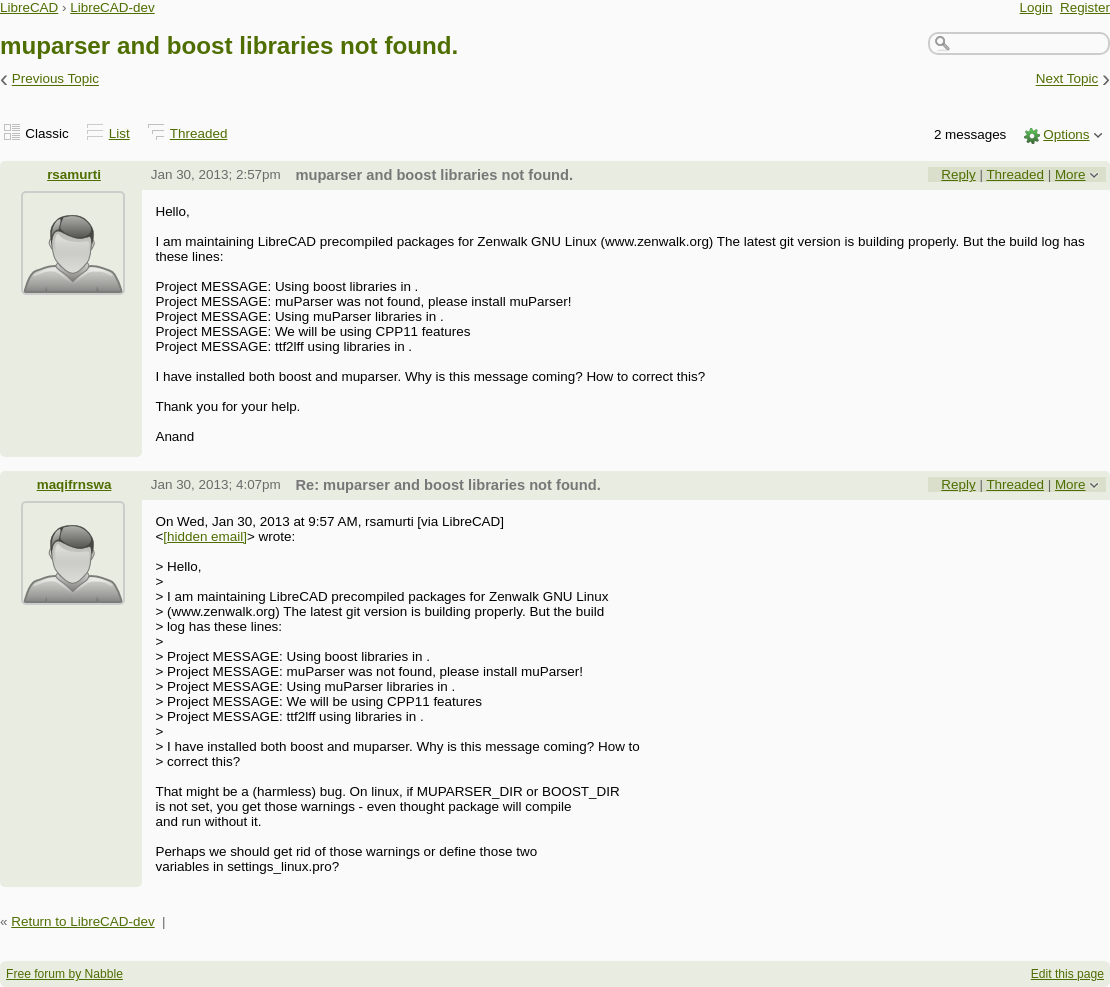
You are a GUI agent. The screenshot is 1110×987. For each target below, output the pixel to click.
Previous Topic (55, 79)
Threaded (199, 133)
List (119, 133)
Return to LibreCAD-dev (82, 921)
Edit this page (1067, 974)
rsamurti (74, 174)
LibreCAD (29, 7)
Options (1066, 134)
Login (1036, 7)
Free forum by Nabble (64, 974)
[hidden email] (205, 536)
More (1070, 174)
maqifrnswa (74, 484)
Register (1085, 7)
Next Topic (1067, 79)
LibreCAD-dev (112, 7)
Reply (958, 174)
